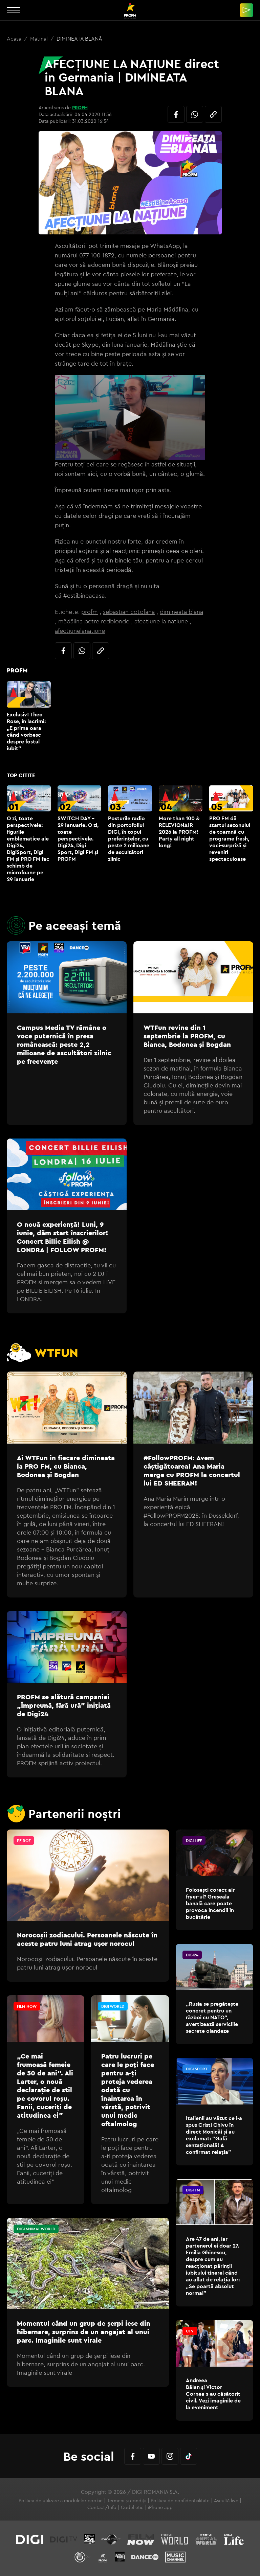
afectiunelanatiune (80, 631)
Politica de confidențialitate (180, 2501)
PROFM (80, 108)
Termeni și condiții (126, 2501)
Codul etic (132, 2507)
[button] (130, 417)
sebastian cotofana (129, 612)
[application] (130, 417)
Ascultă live (226, 2501)
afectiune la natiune (161, 621)
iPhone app (160, 2507)
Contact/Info (101, 2507)
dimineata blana (181, 612)
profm (89, 612)
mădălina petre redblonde (93, 621)
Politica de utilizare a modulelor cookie (61, 2501)
